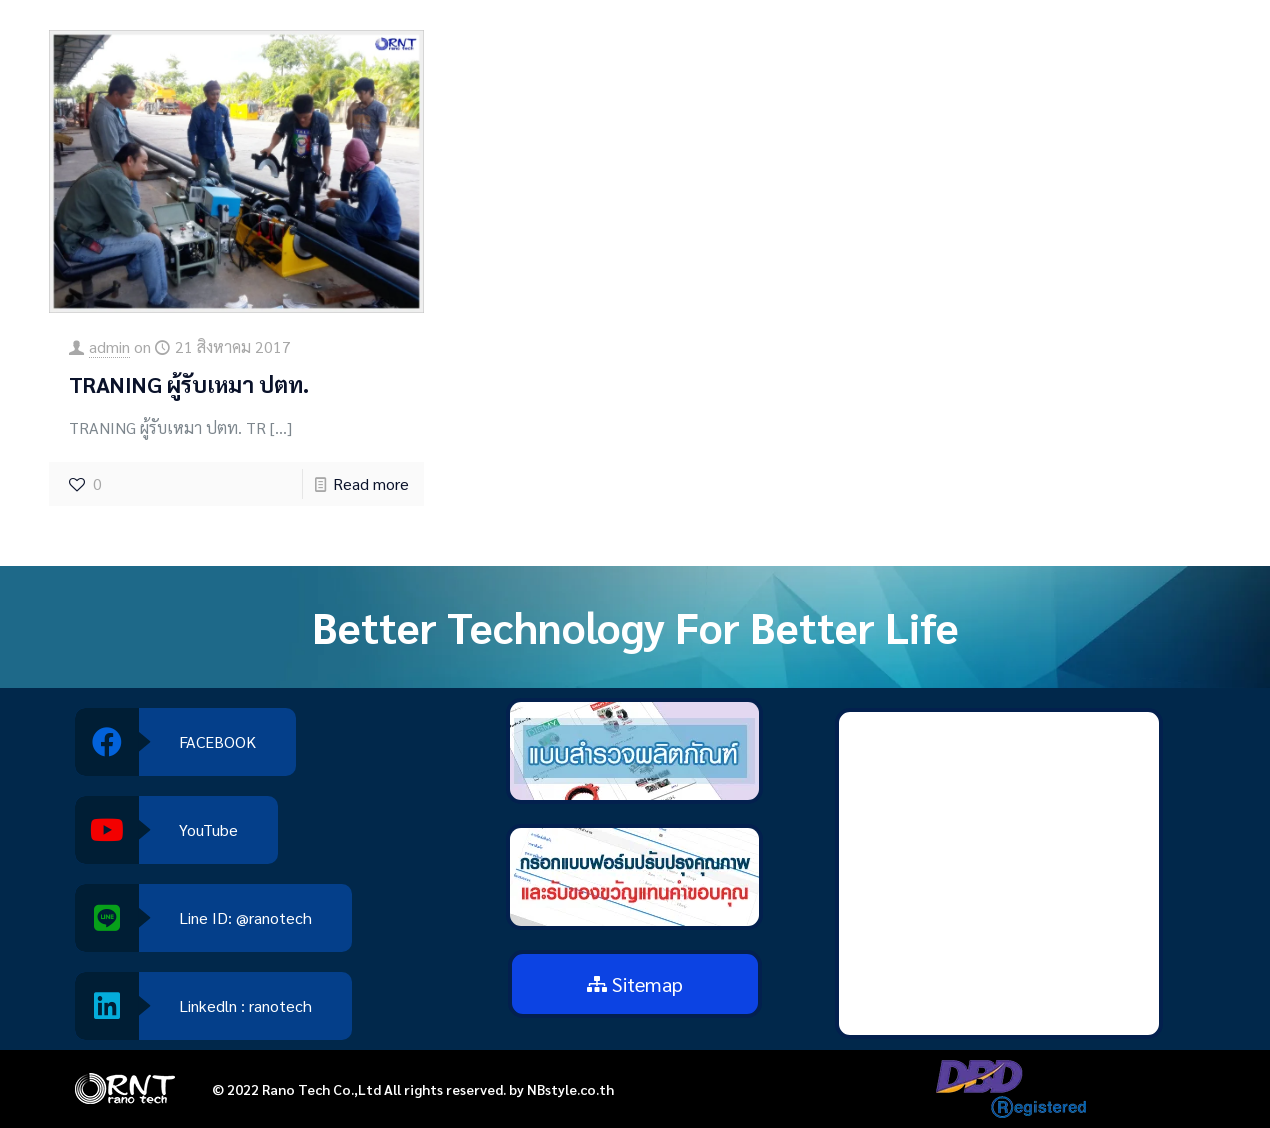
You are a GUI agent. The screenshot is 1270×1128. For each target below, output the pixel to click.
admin (109, 346)
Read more (371, 483)
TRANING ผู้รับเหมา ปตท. (189, 384)
